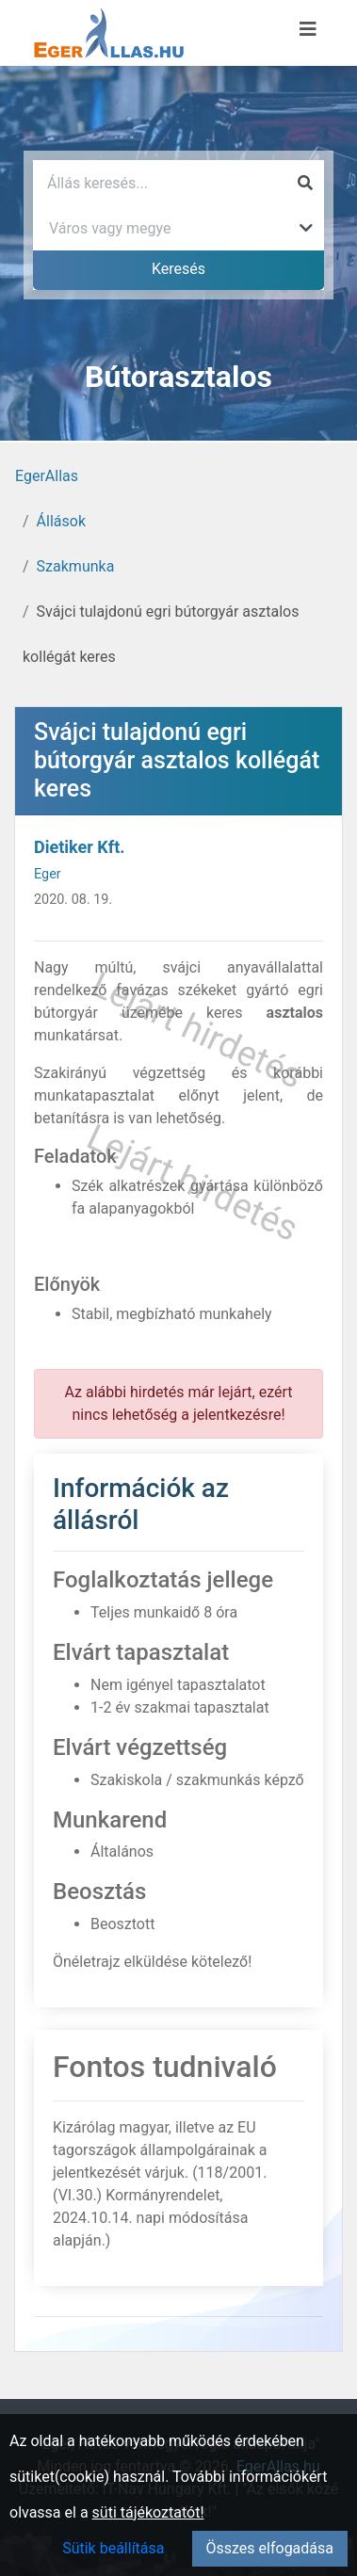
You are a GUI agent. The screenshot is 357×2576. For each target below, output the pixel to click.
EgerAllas (46, 476)
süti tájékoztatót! (148, 2512)
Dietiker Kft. (79, 847)
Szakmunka (76, 566)
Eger (47, 874)
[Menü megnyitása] (308, 29)
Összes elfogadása (269, 2548)
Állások (61, 521)
